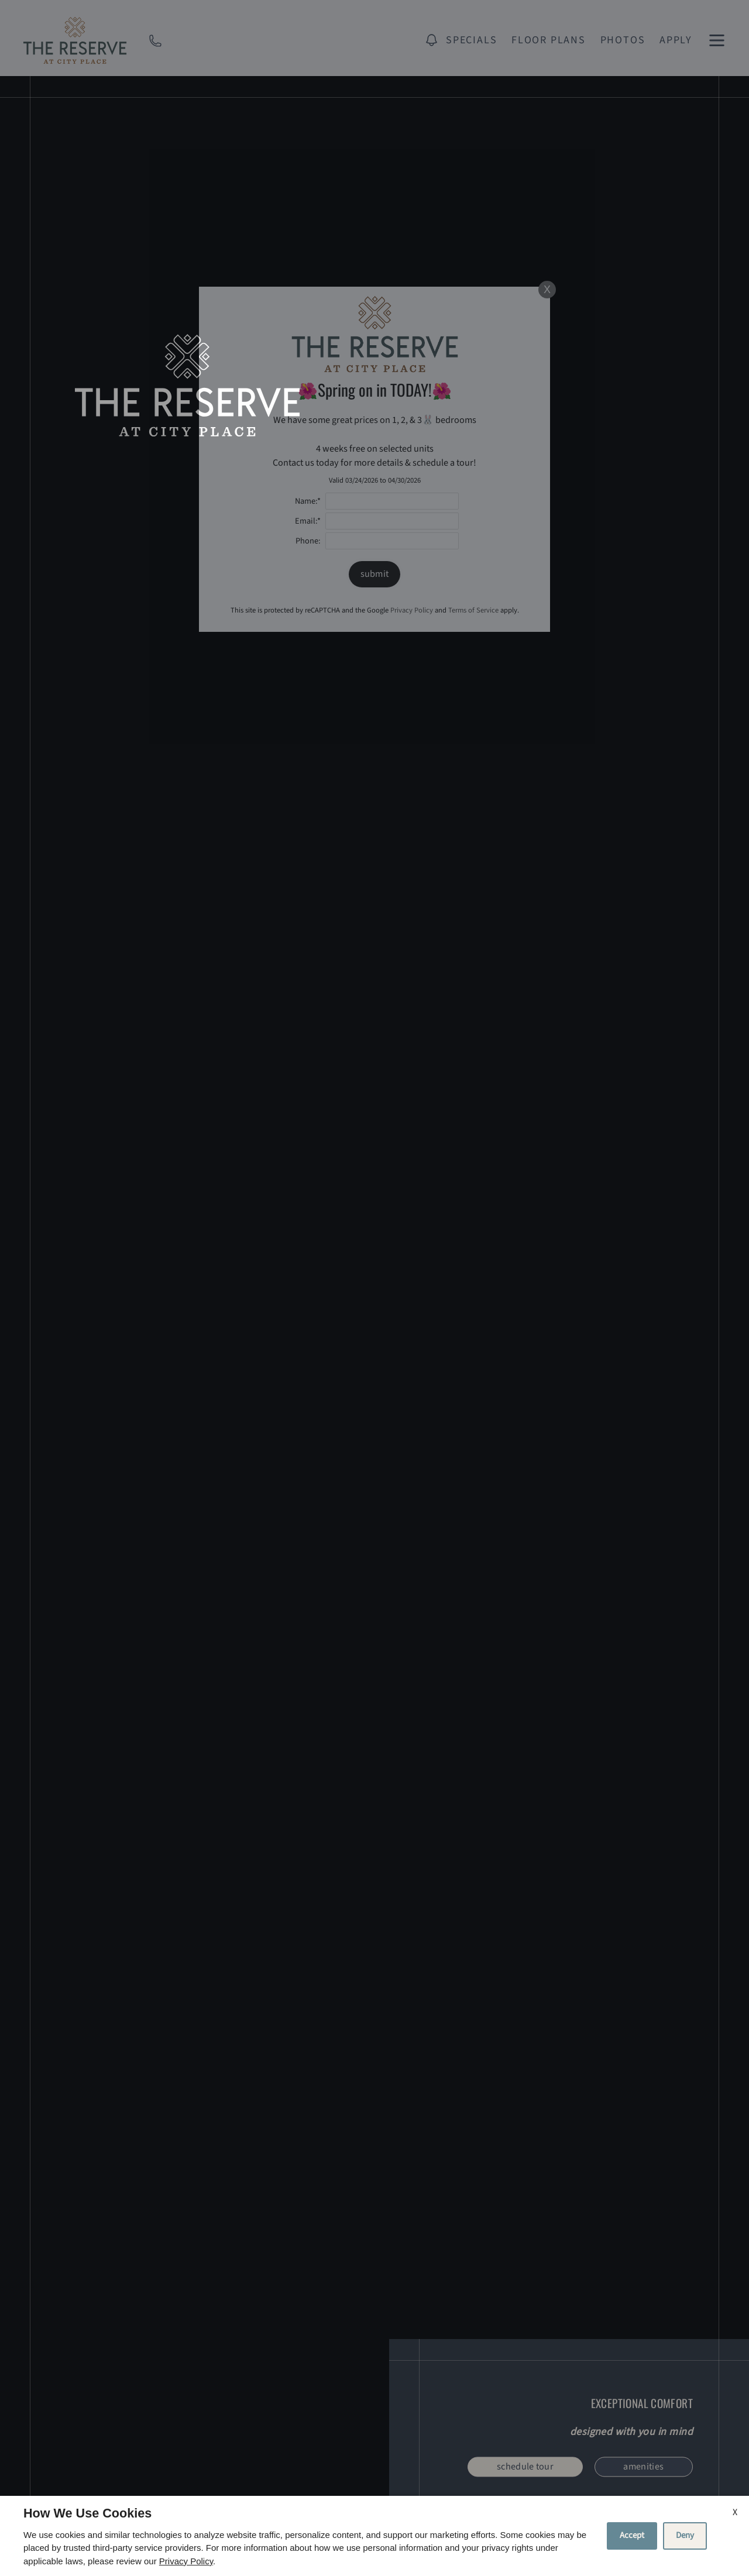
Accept (632, 2535)
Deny (685, 2535)
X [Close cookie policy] (735, 2512)
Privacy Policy (186, 2561)
